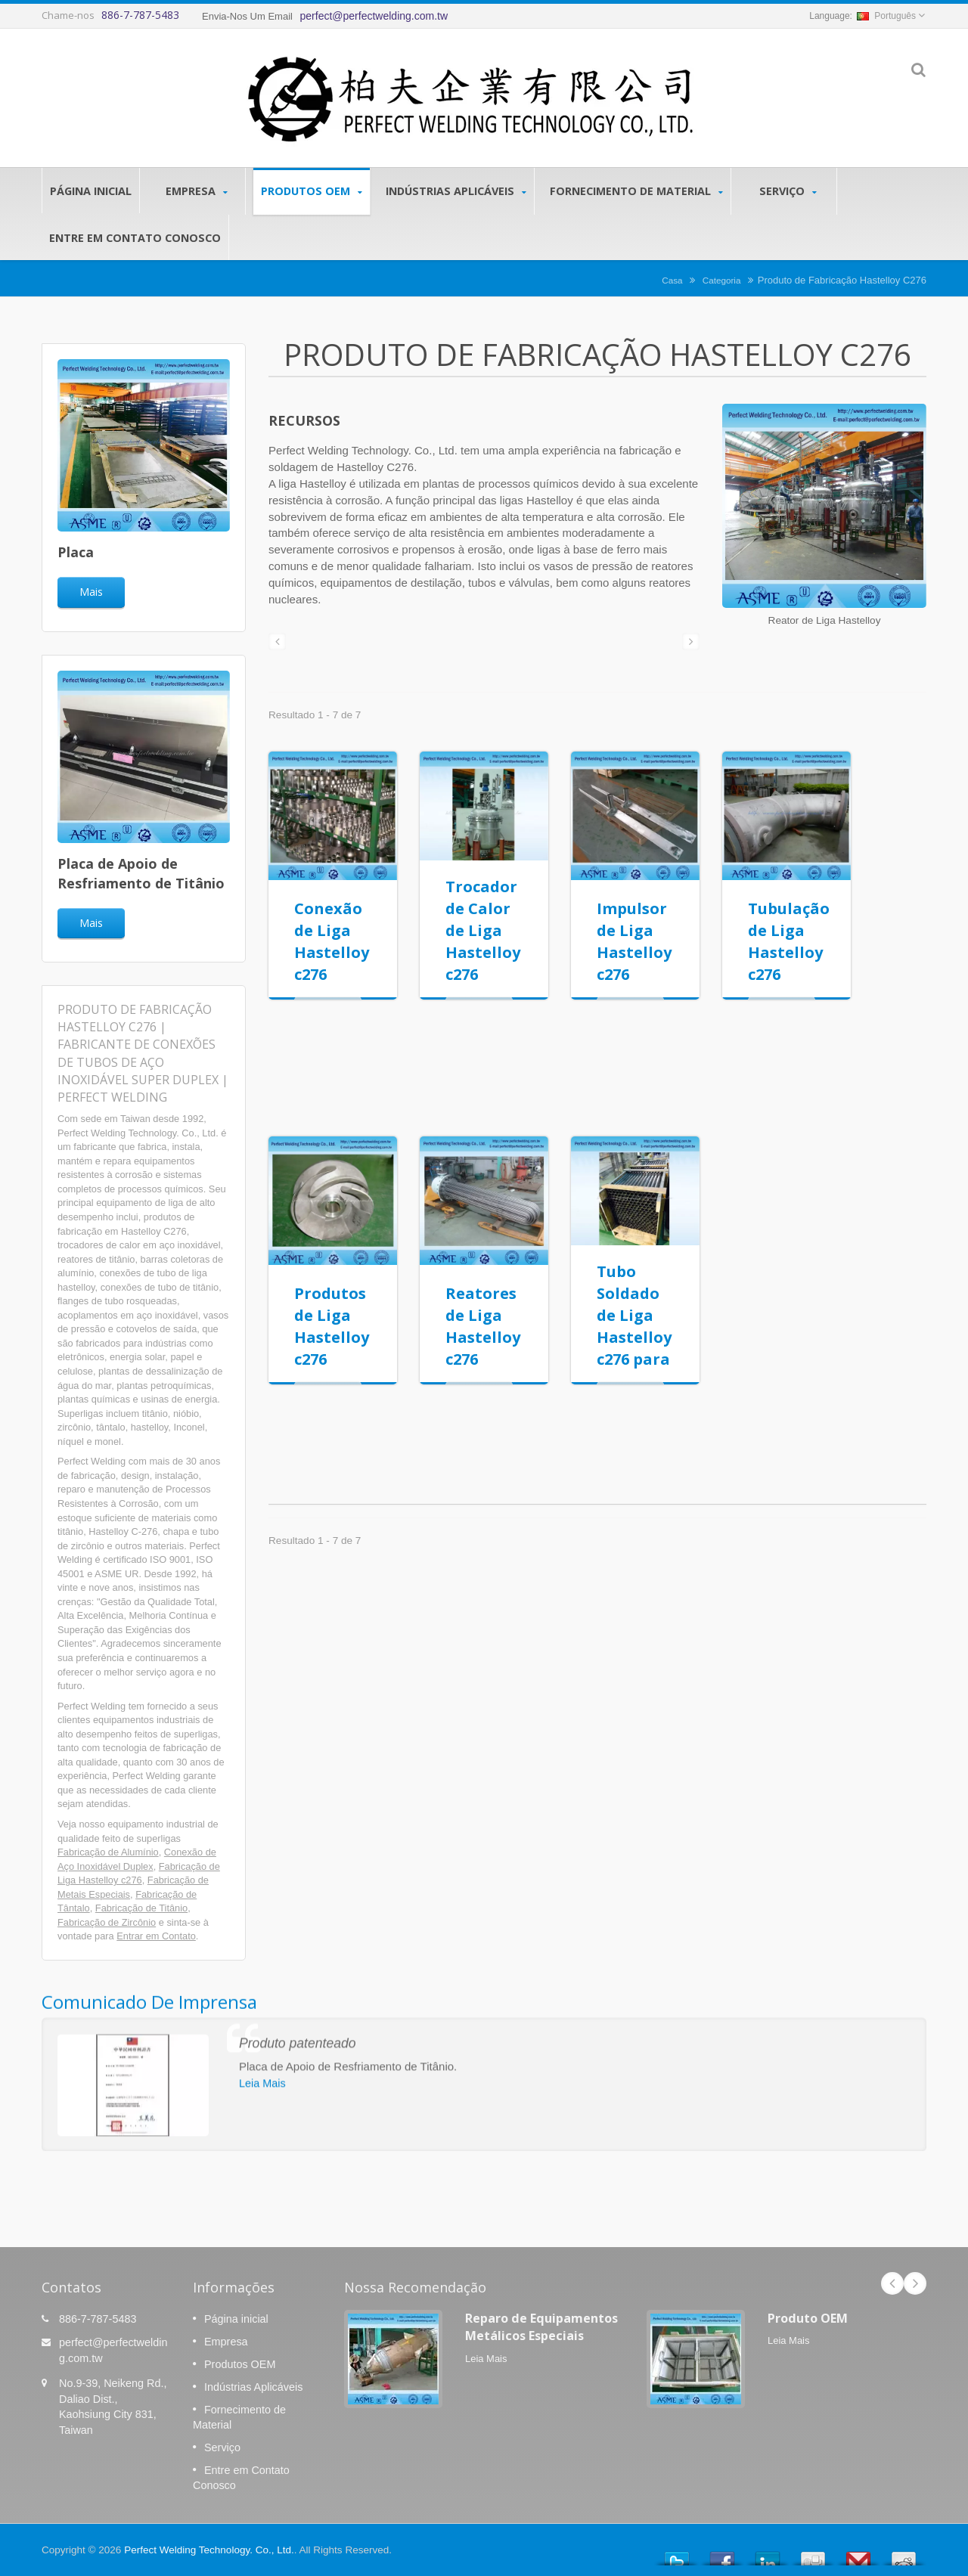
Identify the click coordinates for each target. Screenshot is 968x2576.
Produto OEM (808, 2318)
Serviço (787, 191)
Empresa (196, 191)
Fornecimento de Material (636, 191)
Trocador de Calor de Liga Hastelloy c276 (482, 930)
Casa (672, 280)
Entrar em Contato (156, 1936)
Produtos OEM (311, 191)
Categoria (722, 280)
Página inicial (90, 190)
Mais (91, 591)
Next (915, 2283)
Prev (892, 2283)
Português (886, 16)
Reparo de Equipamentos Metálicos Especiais (541, 2327)
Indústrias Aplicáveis (456, 191)
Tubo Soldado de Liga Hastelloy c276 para (634, 1315)
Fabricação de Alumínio (108, 1852)
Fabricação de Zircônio (106, 1922)
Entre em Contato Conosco (135, 237)
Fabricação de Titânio (141, 1908)
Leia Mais (486, 2358)
